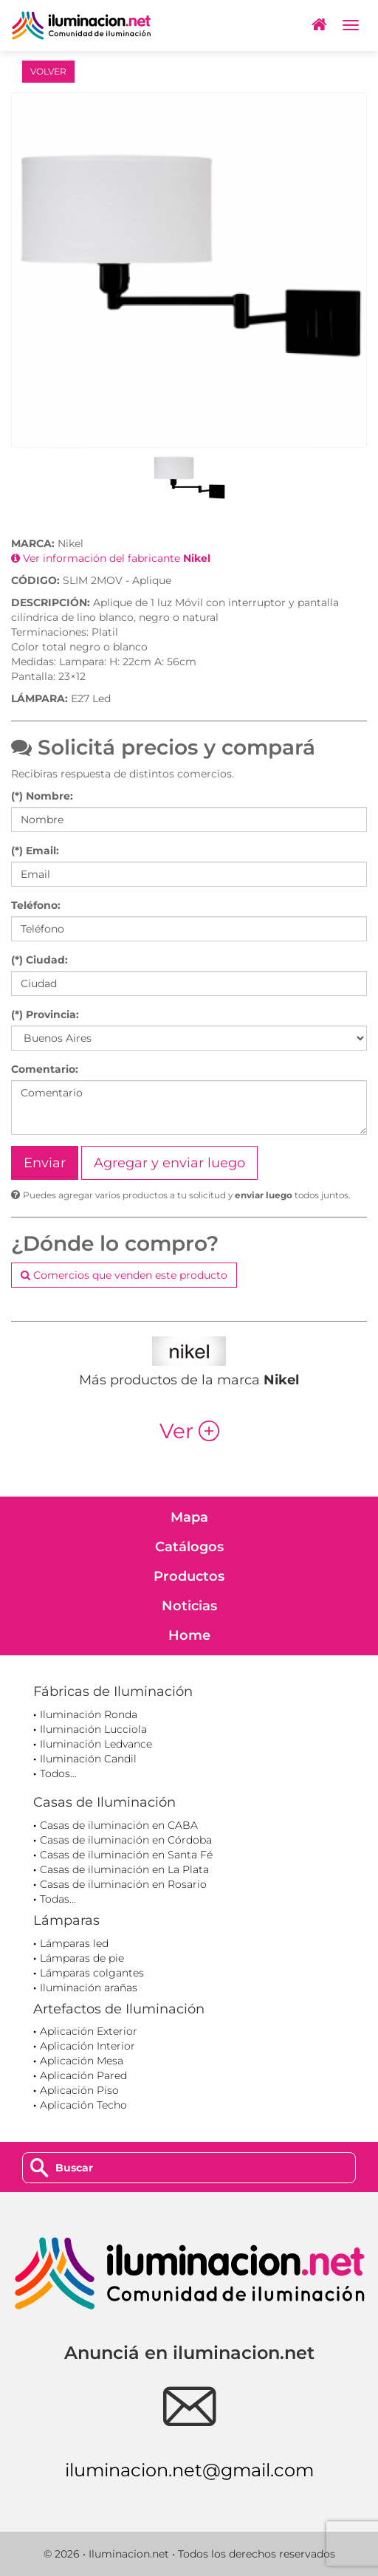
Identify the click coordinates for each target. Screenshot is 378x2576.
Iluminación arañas (88, 1987)
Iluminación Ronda (88, 1714)
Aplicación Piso (79, 2090)
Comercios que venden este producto (124, 1275)
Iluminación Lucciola (93, 1729)
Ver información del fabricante (110, 558)
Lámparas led (74, 1943)
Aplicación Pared (83, 2075)
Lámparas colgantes (92, 1972)
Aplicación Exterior (88, 2031)
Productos (189, 1576)
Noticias (189, 1606)
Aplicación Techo (83, 2105)
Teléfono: (36, 905)
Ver (189, 1430)
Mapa (189, 1517)
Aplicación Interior (87, 2046)
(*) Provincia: (45, 1014)
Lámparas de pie (82, 1958)
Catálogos (189, 1547)
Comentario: (44, 1069)
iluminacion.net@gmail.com (189, 2470)
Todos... (58, 1773)
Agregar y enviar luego (169, 1163)
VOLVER (48, 71)
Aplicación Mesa (81, 2060)
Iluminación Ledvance (96, 1744)
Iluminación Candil (88, 1758)
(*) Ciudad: (39, 959)
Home (189, 1635)
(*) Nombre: (42, 796)
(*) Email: (35, 850)
